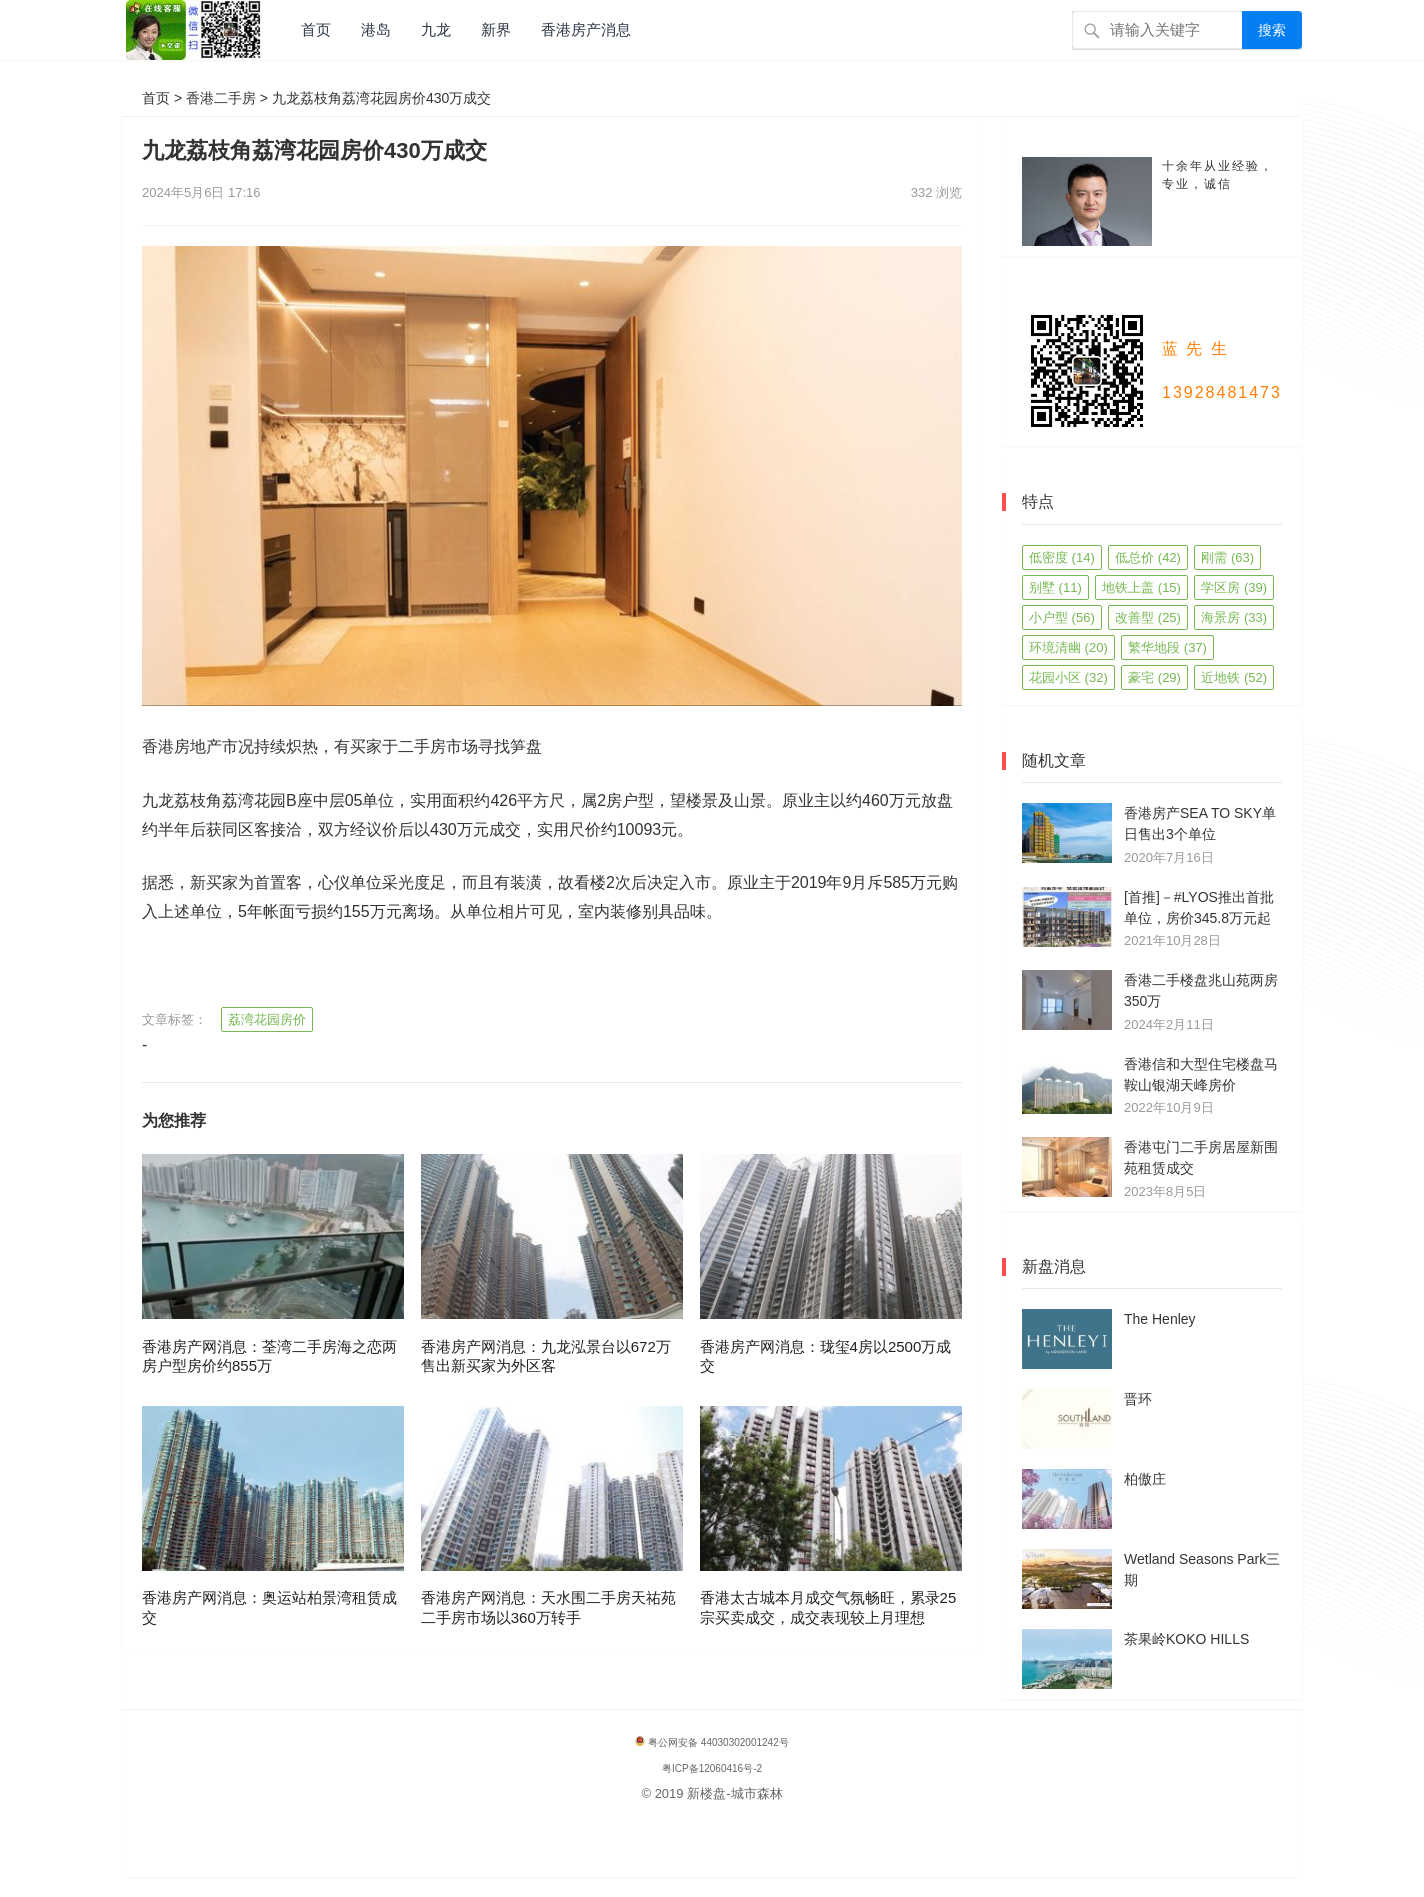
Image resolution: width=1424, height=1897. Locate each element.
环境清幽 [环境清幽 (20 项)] (1068, 647)
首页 (316, 29)
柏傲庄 (1145, 1479)
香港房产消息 (586, 29)
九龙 (436, 29)
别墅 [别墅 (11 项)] (1055, 587)
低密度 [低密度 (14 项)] (1062, 557)
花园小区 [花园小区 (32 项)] (1068, 677)
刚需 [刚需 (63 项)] (1227, 557)
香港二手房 (221, 98)
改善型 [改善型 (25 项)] (1148, 617)
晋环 (1138, 1399)
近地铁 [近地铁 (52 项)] (1234, 677)
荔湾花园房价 (267, 1019)
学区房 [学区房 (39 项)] (1234, 587)
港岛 (376, 29)
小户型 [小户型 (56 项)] (1062, 617)
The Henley (1160, 1319)
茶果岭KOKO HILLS (1186, 1639)
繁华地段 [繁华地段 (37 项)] (1167, 647)
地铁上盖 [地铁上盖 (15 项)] (1141, 587)
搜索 (1272, 30)
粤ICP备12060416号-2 (712, 1768)
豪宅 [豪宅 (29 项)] (1154, 677)
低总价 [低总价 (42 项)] (1148, 557)
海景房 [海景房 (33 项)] (1234, 617)
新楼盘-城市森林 (734, 1793)
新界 (496, 29)
